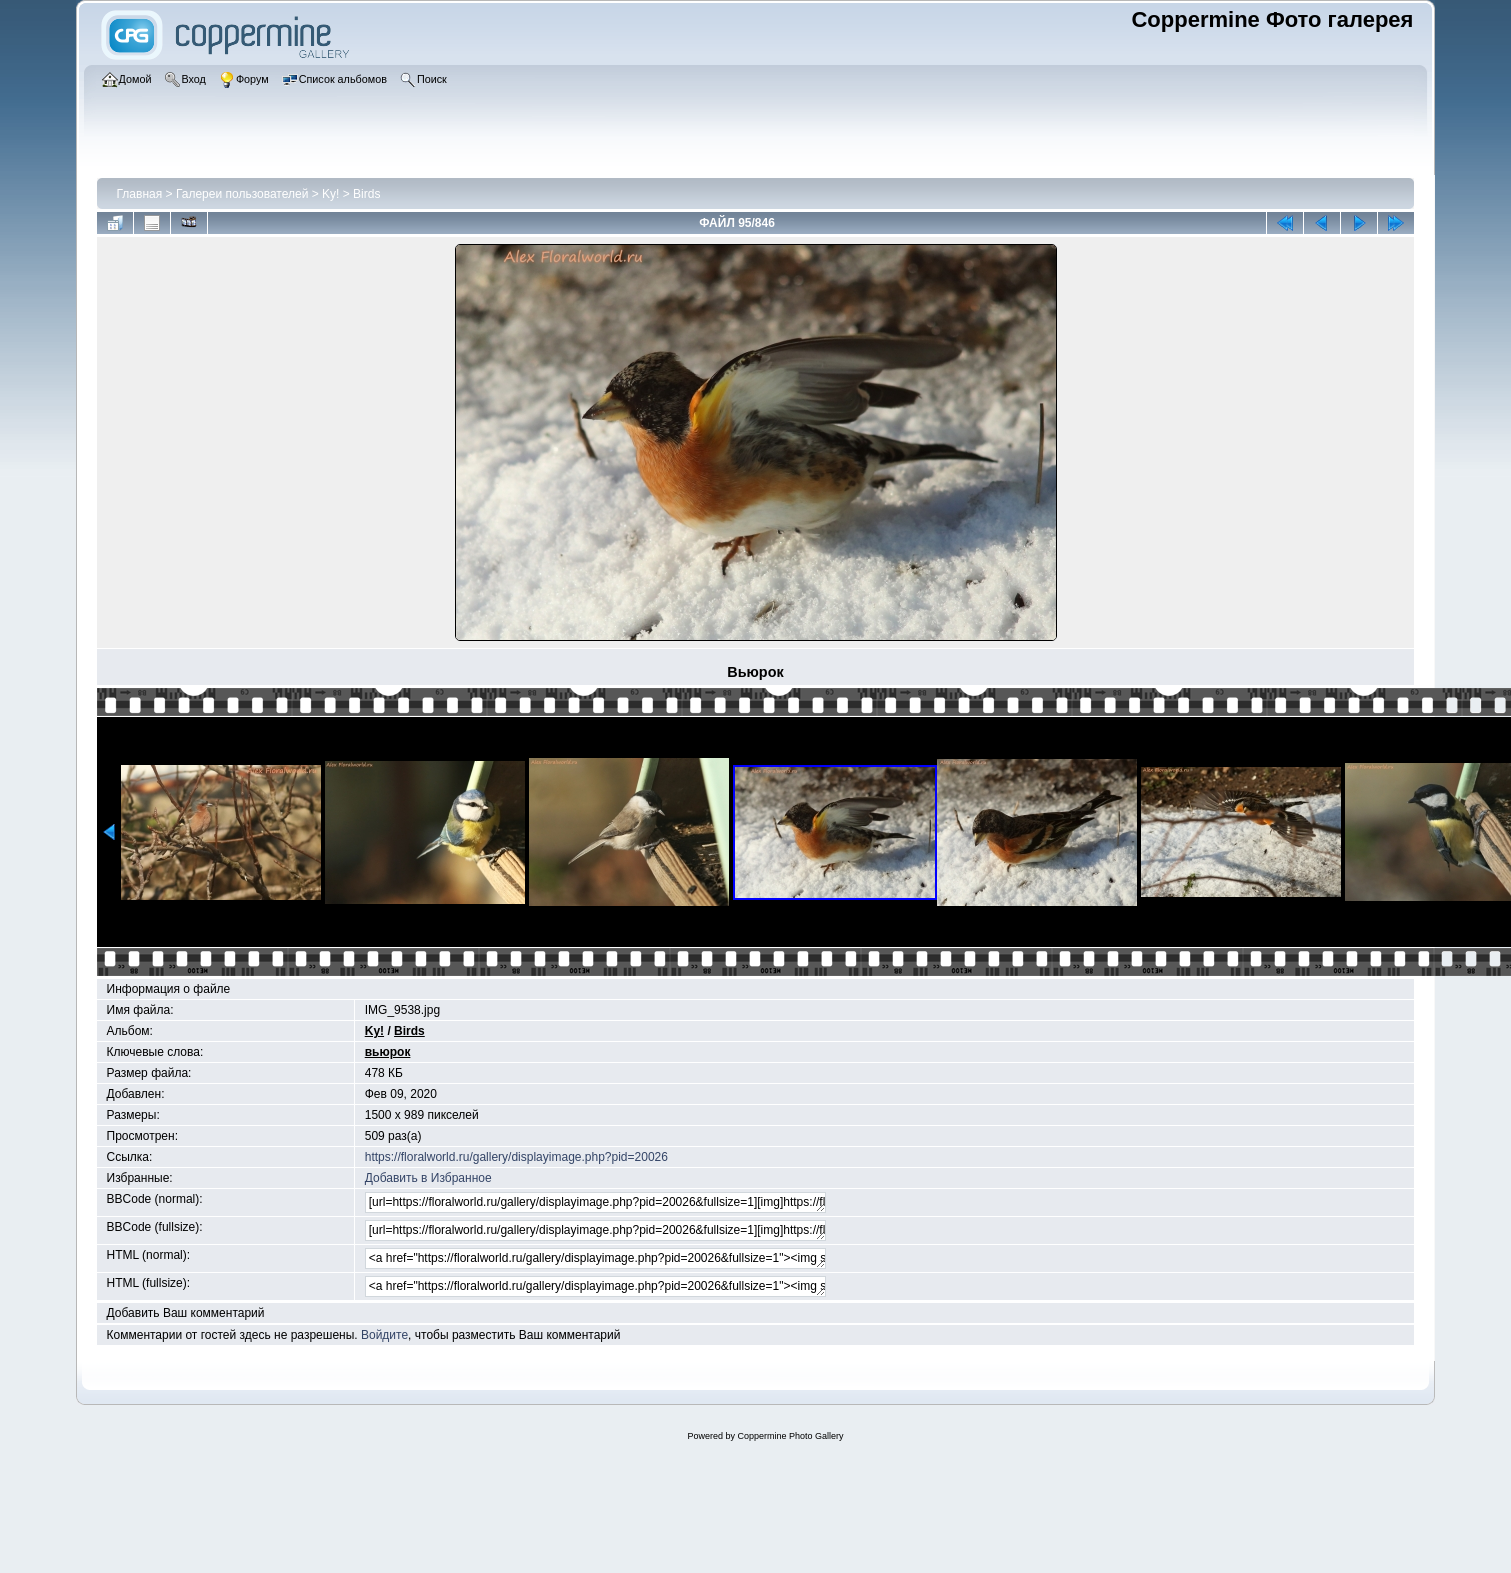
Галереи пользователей (242, 194)
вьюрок (388, 1052)
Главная (140, 194)
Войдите (384, 1335)
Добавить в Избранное (428, 1178)
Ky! (330, 194)
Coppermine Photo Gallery (790, 1436)
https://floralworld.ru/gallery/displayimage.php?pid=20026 (516, 1157)
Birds (366, 194)
